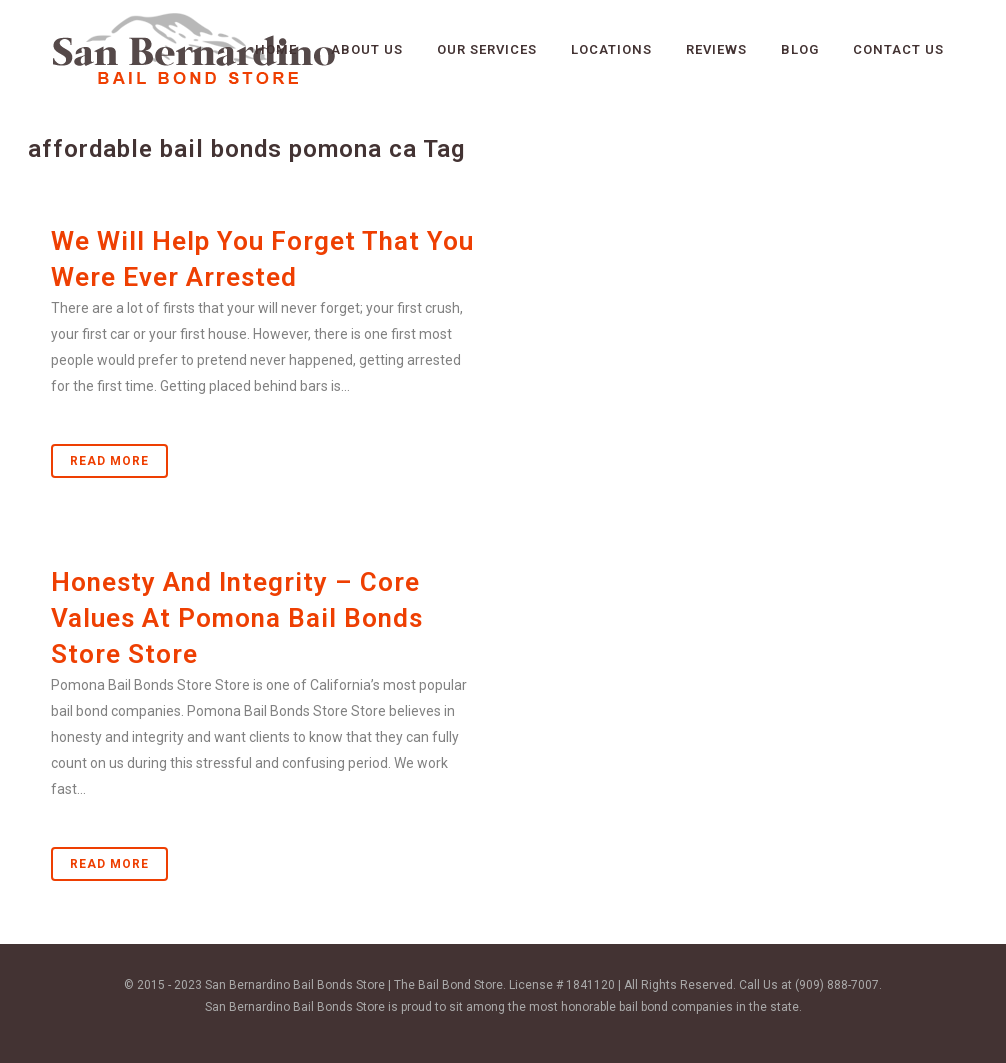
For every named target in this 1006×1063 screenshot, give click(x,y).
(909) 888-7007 (837, 985)
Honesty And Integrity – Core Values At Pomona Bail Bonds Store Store (237, 618)
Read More (109, 461)
